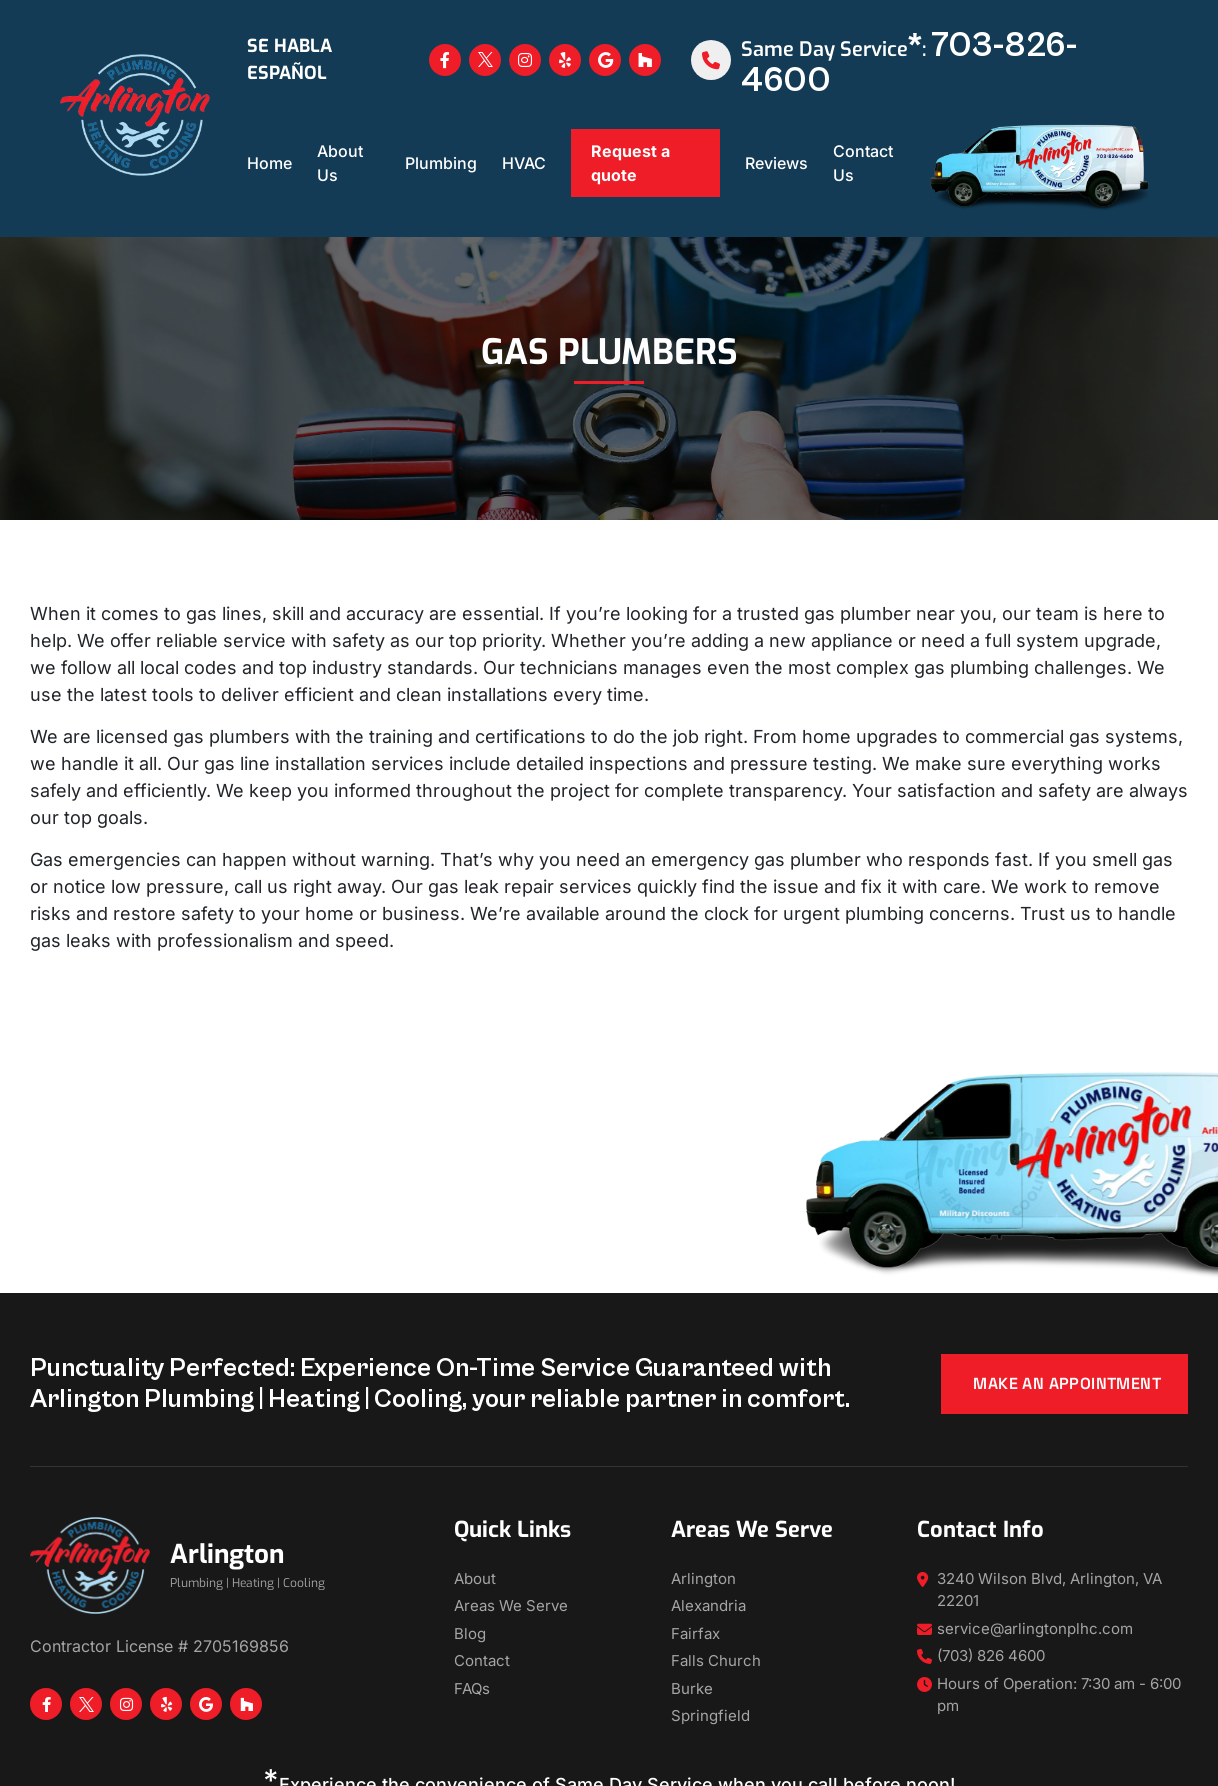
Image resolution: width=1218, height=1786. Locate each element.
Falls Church (716, 1660)
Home (269, 163)
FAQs (472, 1688)
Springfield (710, 1715)
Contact (482, 1660)
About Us (340, 163)
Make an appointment (1067, 1383)
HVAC (524, 163)
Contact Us (863, 163)
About (475, 1578)
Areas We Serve (511, 1605)
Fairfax (695, 1633)
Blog (470, 1633)
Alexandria (708, 1605)
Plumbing (441, 163)
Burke (692, 1688)
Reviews (776, 163)
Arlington (703, 1578)
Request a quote (630, 163)
